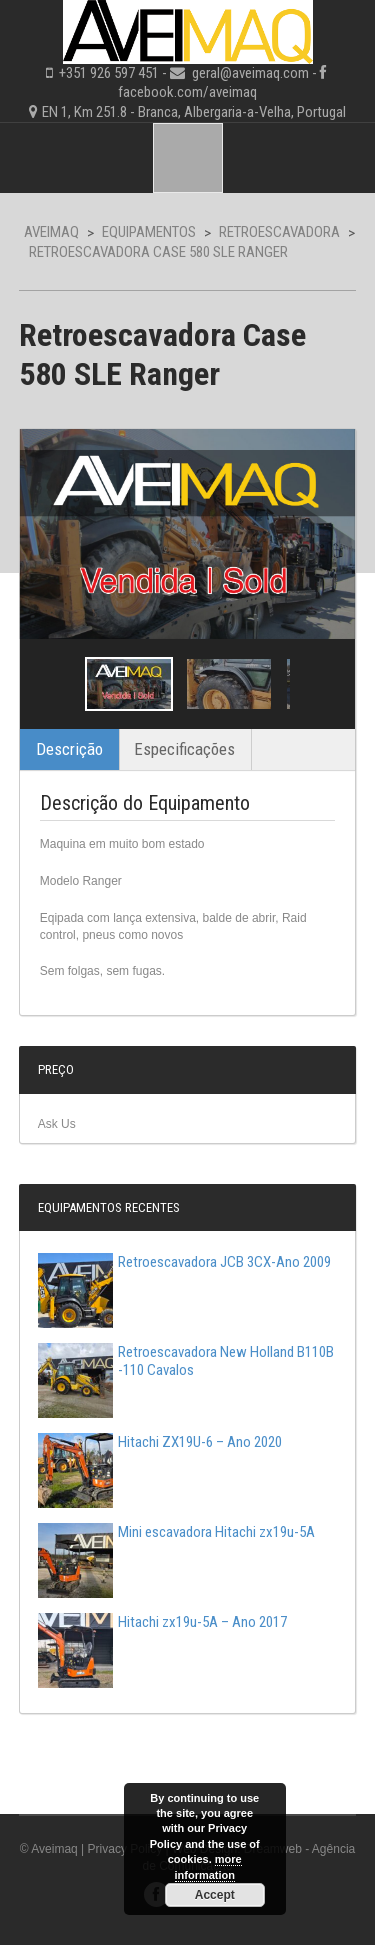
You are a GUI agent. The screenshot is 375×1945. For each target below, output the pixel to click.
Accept (215, 1895)
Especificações (184, 749)
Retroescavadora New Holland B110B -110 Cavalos (186, 1361)
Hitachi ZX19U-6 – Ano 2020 (160, 1442)
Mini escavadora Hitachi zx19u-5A (176, 1532)
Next (322, 684)
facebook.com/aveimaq (187, 92)
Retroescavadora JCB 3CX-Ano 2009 (184, 1262)
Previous (53, 684)
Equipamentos (149, 232)
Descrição (69, 749)
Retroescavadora (279, 232)
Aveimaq (51, 232)
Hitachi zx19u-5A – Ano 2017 (162, 1622)
